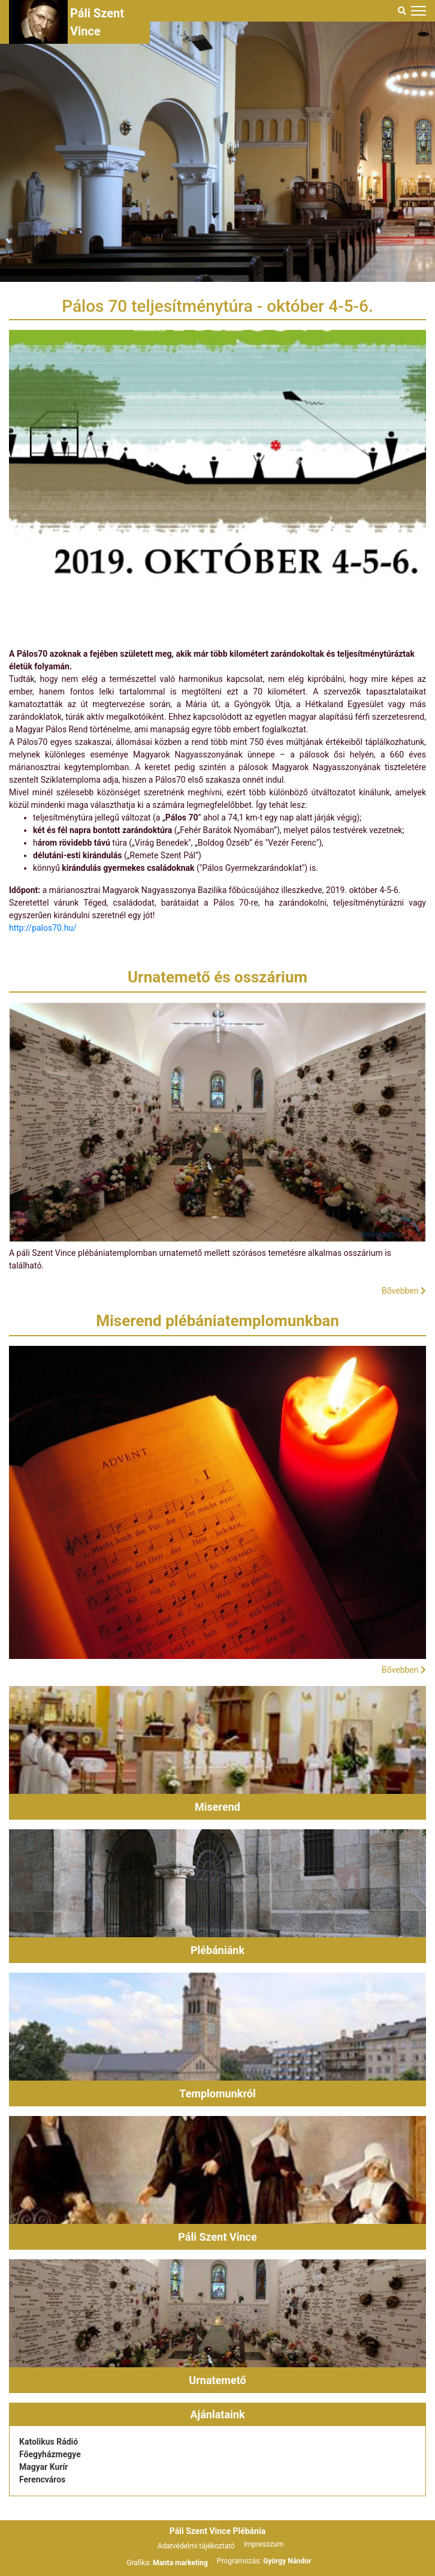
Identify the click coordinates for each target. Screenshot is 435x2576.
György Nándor (287, 2561)
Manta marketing (180, 2563)
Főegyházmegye (50, 2454)
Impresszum (263, 2544)
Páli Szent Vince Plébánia (217, 2531)
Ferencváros (42, 2479)
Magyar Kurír (43, 2467)
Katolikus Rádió (48, 2441)
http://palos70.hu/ (43, 928)
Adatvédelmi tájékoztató (196, 2546)
